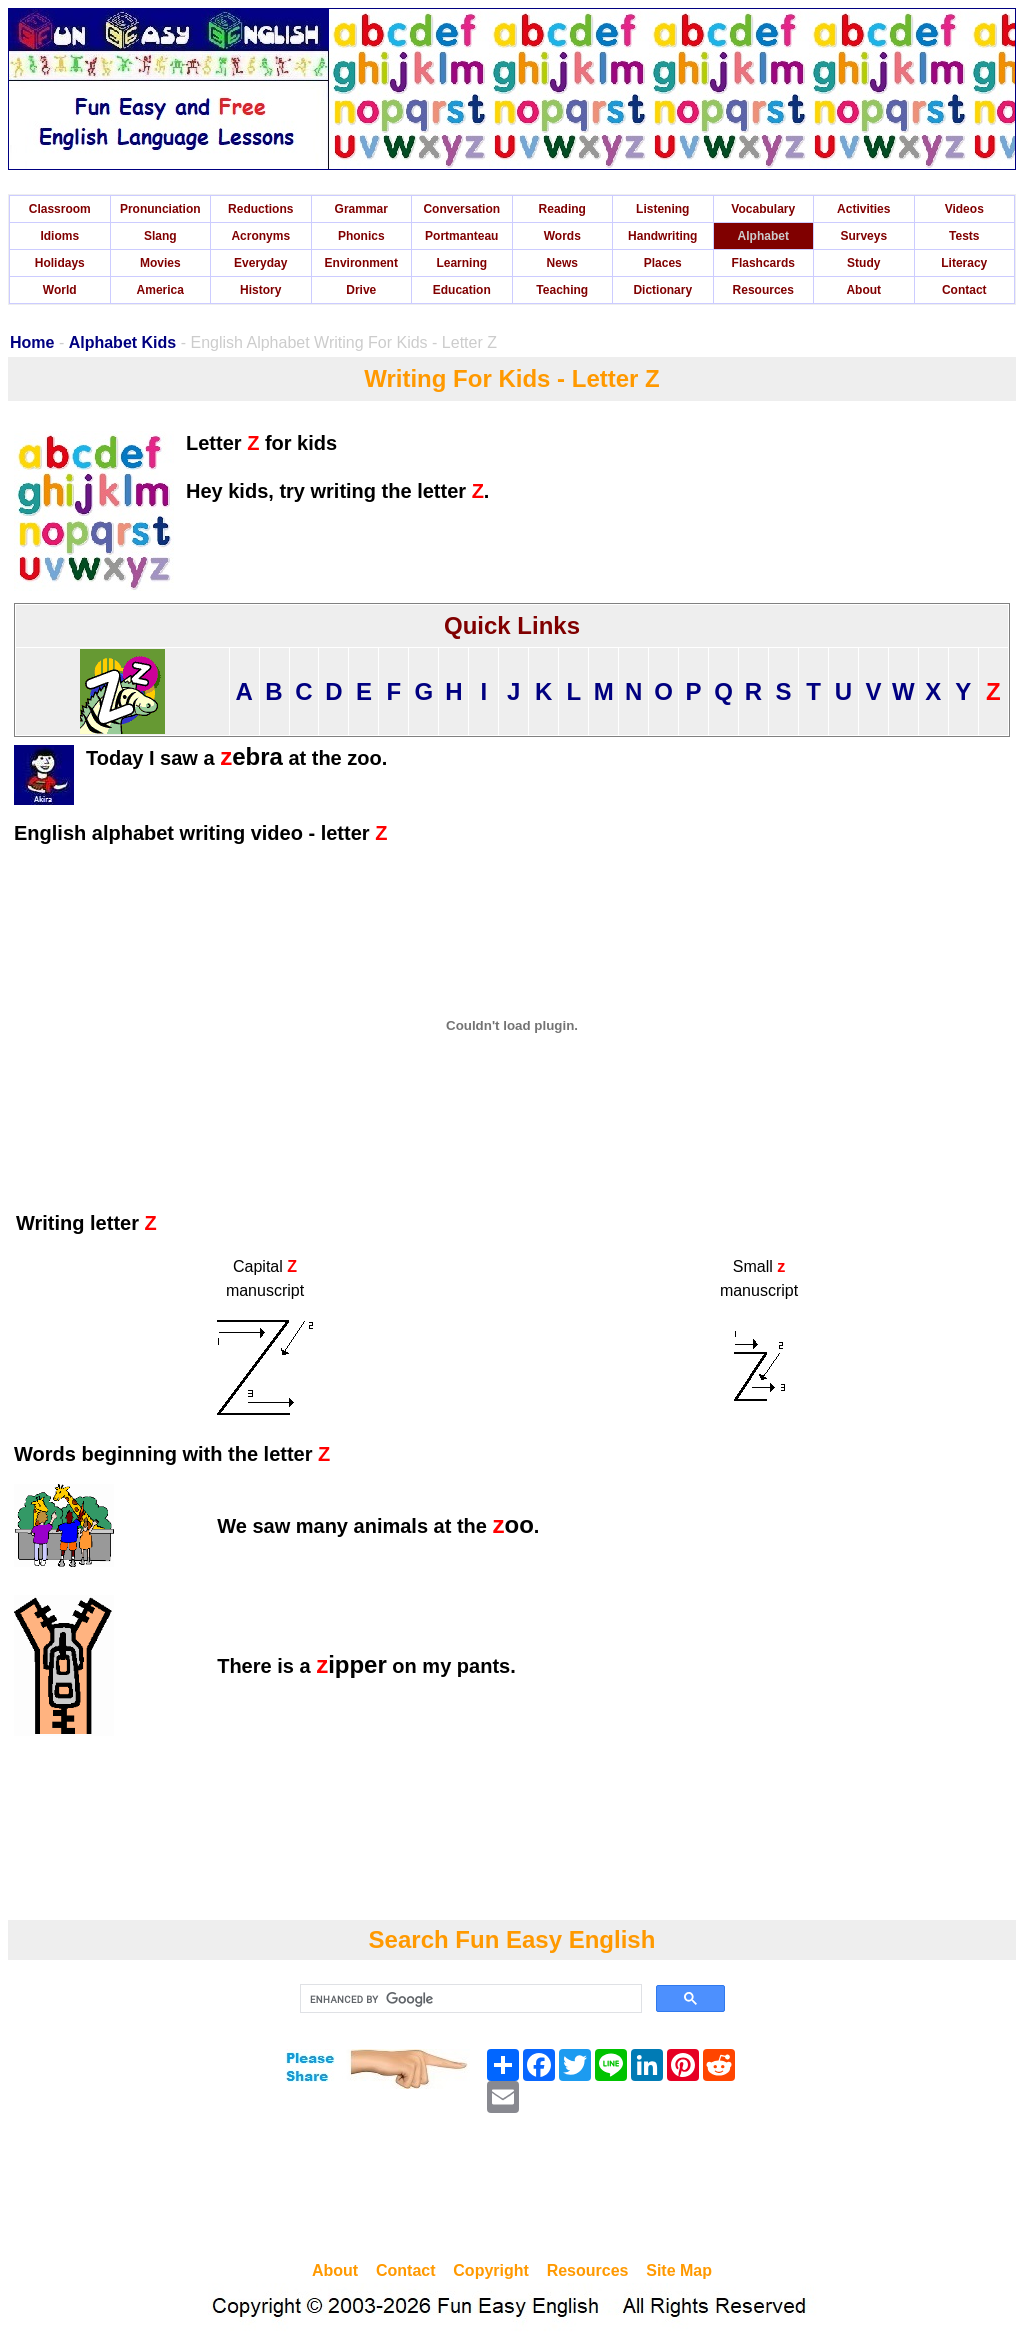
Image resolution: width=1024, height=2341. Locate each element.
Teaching (562, 290)
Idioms (59, 236)
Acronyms (260, 236)
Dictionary (662, 290)
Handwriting (662, 236)
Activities (863, 209)
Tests (964, 236)
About (863, 290)
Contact (964, 290)
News (562, 263)
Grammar (361, 209)
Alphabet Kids (123, 342)
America (160, 290)
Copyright (491, 2270)
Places (663, 263)
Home (32, 342)
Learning (461, 263)
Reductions (260, 209)
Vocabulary (763, 209)
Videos (964, 209)
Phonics (361, 236)
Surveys (863, 236)
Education (462, 290)
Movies (160, 263)
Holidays (60, 263)
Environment (361, 263)
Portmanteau (461, 236)
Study (863, 263)
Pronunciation (160, 209)
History (260, 290)
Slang (160, 236)
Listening (662, 209)
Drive (361, 290)
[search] (469, 1999)
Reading (562, 209)
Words (562, 236)
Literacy (964, 263)
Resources (763, 290)
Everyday (260, 263)
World (60, 290)
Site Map (679, 2270)
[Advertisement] (512, 2190)
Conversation (461, 209)
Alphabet (763, 236)
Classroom (60, 209)
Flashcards (763, 263)
